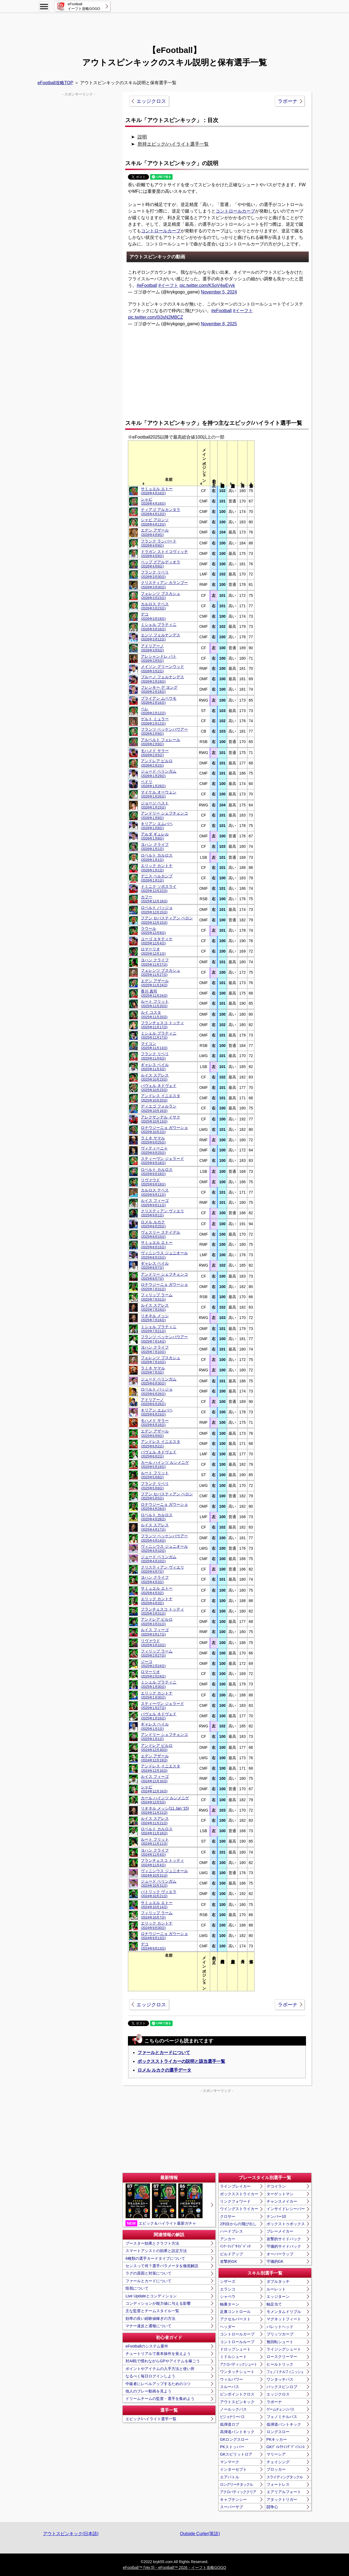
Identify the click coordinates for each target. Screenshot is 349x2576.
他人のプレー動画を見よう (148, 2391)
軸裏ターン (229, 2304)
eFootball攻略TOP (55, 82)
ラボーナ (287, 101)
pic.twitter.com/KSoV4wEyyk (207, 285)
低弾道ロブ (229, 2424)
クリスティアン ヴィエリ (162, 1213)
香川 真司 (154, 993)
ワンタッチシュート (237, 2371)
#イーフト (168, 285)
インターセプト (233, 2469)
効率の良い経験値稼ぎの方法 (150, 2318)
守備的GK (275, 2261)
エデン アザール (155, 532)
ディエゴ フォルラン (158, 1108)
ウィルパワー (231, 2379)
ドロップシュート (235, 2349)
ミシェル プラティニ (158, 626)
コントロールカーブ (235, 211)
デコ (153, 616)
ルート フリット (155, 1003)
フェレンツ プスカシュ (160, 595)
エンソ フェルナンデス (160, 637)
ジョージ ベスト (155, 805)
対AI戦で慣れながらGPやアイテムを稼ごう (162, 2361)
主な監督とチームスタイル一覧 (152, 2311)
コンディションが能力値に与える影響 (158, 2303)
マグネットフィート (284, 2319)
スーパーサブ (231, 2507)
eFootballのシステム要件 (146, 2346)
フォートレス (278, 2484)
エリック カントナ (157, 867)
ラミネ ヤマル (153, 1140)
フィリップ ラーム (157, 1297)
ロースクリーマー (282, 2356)
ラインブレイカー (235, 2186)
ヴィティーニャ (154, 1150)
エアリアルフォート (284, 2492)
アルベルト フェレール (160, 742)
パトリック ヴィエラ (158, 1893)
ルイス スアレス (155, 1077)
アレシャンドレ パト (158, 658)
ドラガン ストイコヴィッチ (164, 553)
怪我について (136, 2288)
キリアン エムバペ (157, 825)
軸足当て (274, 2304)
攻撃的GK (228, 2261)
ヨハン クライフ (155, 846)
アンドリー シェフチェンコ (164, 815)
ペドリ (153, 783)
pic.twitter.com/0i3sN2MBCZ (155, 317)
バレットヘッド (280, 2326)
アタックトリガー (282, 2499)
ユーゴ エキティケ (157, 941)
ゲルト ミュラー (155, 721)
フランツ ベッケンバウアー (164, 731)
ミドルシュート (233, 2356)
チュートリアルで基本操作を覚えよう (158, 2353)
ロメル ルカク (153, 1224)
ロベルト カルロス (157, 857)
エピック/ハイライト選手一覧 (150, 2419)
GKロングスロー (234, 2439)
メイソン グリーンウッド (162, 668)
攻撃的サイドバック (284, 2239)
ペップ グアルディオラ (160, 564)
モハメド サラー (155, 752)
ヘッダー (227, 2326)
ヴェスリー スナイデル (160, 1234)
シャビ (153, 501)
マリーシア (276, 2454)
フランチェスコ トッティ (162, 1025)
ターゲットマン (280, 2194)
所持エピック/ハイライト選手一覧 (173, 144)
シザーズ (227, 2281)
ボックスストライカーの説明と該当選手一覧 (181, 2061)
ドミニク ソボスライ (158, 888)
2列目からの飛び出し (238, 2224)
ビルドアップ (231, 2254)
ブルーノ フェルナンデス (162, 679)
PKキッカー (277, 2439)
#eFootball (147, 285)
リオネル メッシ (155, 1318)
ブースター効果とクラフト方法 (152, 2243)
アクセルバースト (235, 2319)
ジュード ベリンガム (158, 773)
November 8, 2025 (219, 323)
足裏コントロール (235, 2311)
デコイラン (276, 2186)
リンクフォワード (235, 2201)
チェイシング (278, 2462)
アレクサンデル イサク (160, 1119)
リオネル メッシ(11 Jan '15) (165, 1810)
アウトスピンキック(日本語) (71, 2533)
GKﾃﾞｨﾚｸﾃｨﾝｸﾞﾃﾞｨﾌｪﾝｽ (286, 2447)
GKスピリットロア (236, 2454)
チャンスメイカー (282, 2201)
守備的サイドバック (284, 2246)
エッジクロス (151, 101)
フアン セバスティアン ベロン (167, 920)
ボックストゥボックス (286, 2224)
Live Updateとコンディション (151, 2296)
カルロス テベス (155, 606)
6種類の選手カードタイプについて (155, 2258)
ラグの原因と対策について (148, 2273)
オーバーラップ (280, 2254)
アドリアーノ (152, 648)
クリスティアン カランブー (164, 584)
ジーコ (153, 1663)
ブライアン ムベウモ (158, 700)
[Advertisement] (174, 26)
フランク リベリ (155, 574)
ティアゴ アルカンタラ (160, 511)
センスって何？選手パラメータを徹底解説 (161, 2266)
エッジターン (278, 2296)
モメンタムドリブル (284, 2311)
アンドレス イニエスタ (160, 1098)
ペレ (153, 711)
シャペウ (227, 2296)
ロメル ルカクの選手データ (164, 2070)
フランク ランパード (158, 543)
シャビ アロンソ (155, 522)
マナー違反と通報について (148, 2326)
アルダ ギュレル (155, 836)
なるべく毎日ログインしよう (150, 2376)
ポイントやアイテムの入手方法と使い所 (159, 2368)
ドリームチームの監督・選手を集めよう (159, 2398)
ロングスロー (278, 2432)
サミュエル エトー (157, 491)
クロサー (227, 2216)
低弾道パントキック (284, 2424)
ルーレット (276, 2289)
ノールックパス (233, 2409)
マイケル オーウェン (158, 794)
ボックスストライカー (239, 2194)
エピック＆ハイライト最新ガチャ (164, 2204)
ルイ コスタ (154, 1014)
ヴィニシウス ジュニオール (164, 1255)
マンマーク (229, 2462)
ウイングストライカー (239, 2209)
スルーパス (229, 2387)
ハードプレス (231, 2231)
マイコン (154, 1045)
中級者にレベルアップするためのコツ (158, 2384)
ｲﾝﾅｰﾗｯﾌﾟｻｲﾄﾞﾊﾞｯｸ (235, 2246)
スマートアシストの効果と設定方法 (156, 2251)
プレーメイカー (280, 2231)
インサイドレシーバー (286, 2209)
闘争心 (272, 2507)
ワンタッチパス (280, 2379)
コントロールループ (237, 2342)
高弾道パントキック (237, 2432)
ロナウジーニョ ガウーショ (164, 1129)
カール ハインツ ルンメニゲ (165, 1464)
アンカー (227, 2239)
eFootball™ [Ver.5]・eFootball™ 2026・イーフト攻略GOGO (174, 2567)
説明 (142, 137)
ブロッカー (276, 2469)
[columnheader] (169, 463)
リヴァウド (153, 1182)
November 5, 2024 (219, 292)
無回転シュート (280, 2342)
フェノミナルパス (282, 2416)
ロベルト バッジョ (157, 909)
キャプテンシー (233, 2499)
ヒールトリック (280, 2364)
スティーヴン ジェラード (162, 1160)
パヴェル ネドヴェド (158, 1087)
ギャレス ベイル (155, 1067)
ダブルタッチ (278, 2281)
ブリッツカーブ (280, 2334)
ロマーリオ (153, 951)
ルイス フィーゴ (155, 1202)
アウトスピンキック (237, 2402)
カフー (154, 899)
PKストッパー (232, 2447)
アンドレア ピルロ (157, 763)
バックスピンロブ (282, 2387)
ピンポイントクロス (237, 2394)
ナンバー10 (276, 2216)
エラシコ (227, 2289)
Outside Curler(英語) (200, 2533)
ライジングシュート (284, 2349)
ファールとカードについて (164, 2052)
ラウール (153, 930)
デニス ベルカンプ (157, 878)
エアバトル (229, 2477)
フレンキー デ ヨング (159, 689)
